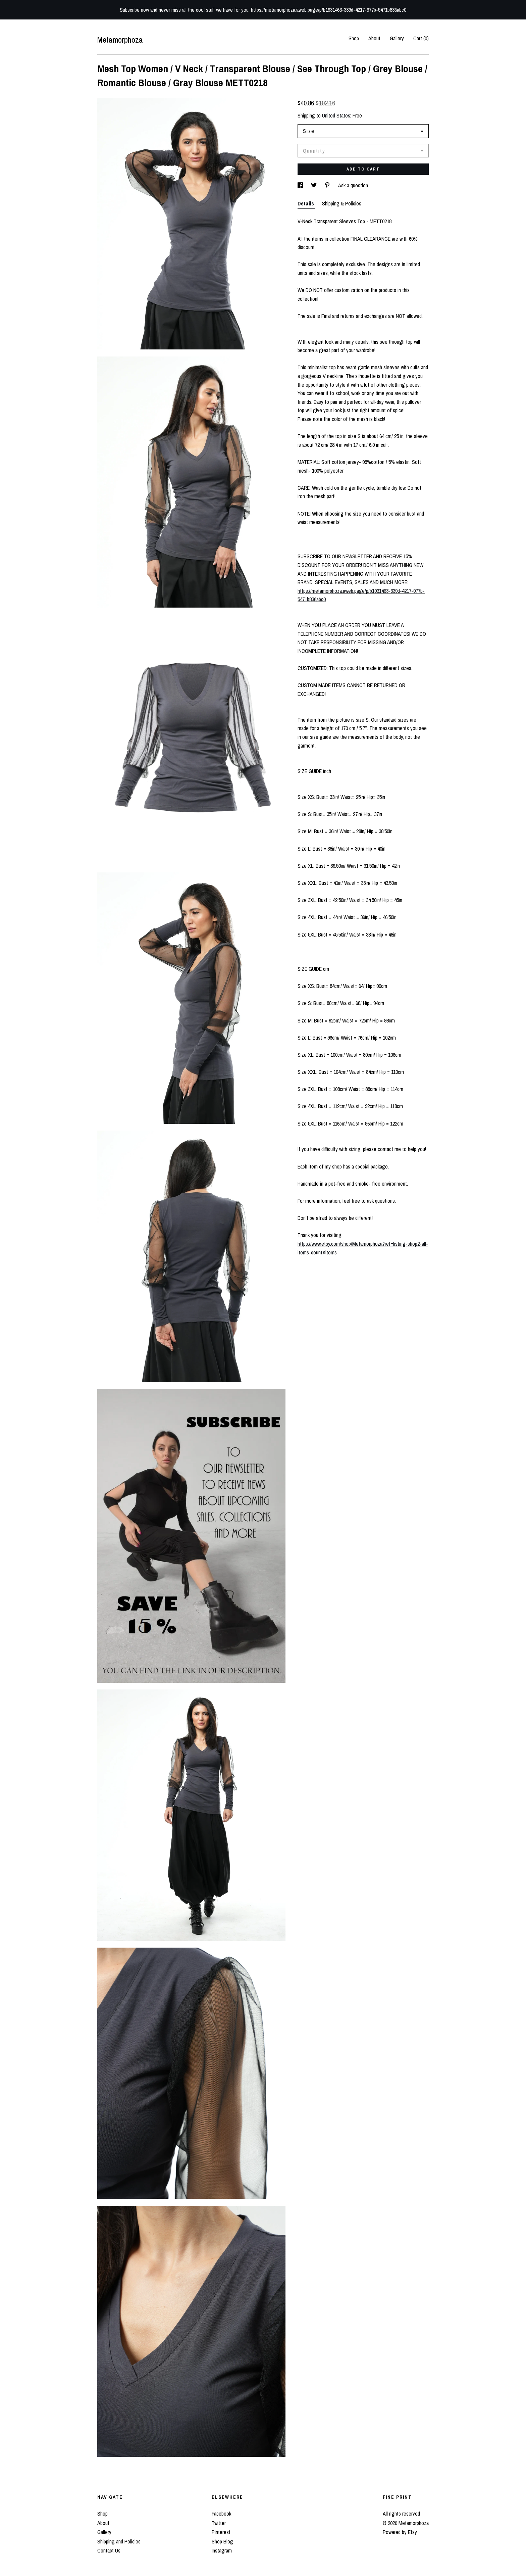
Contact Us (108, 2550)
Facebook (221, 2513)
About (374, 38)
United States (336, 115)
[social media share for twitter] (314, 185)
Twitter (219, 2523)
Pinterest (221, 2532)
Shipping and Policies (119, 2541)
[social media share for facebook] (301, 185)
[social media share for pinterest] (328, 185)
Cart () (421, 38)
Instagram (222, 2550)
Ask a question (353, 185)
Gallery (397, 38)
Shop (354, 38)
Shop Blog (222, 2541)
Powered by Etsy (400, 2532)
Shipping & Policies (341, 203)
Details (306, 203)
